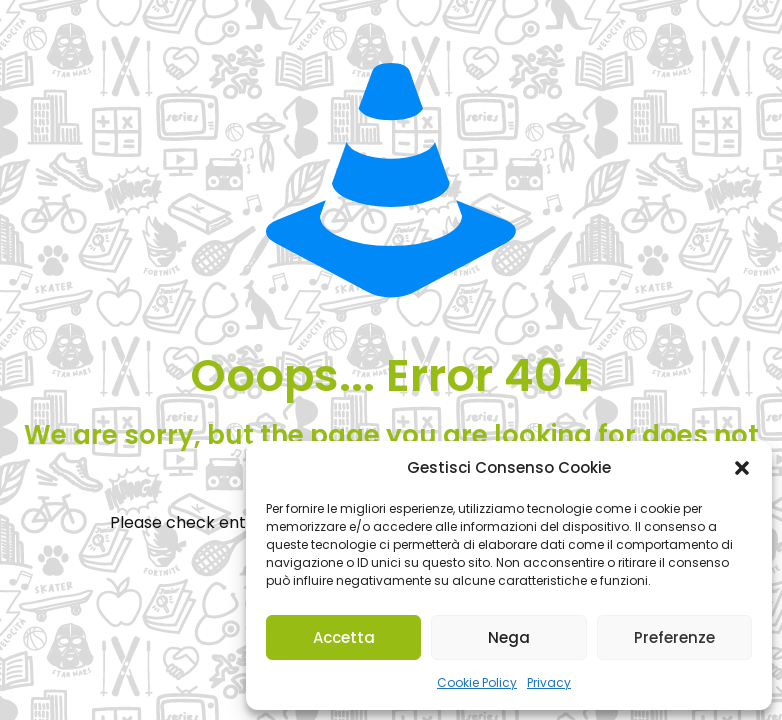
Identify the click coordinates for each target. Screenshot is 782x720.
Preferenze (674, 637)
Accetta (344, 637)
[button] (742, 468)
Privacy (549, 682)
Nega (509, 637)
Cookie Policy (477, 682)
